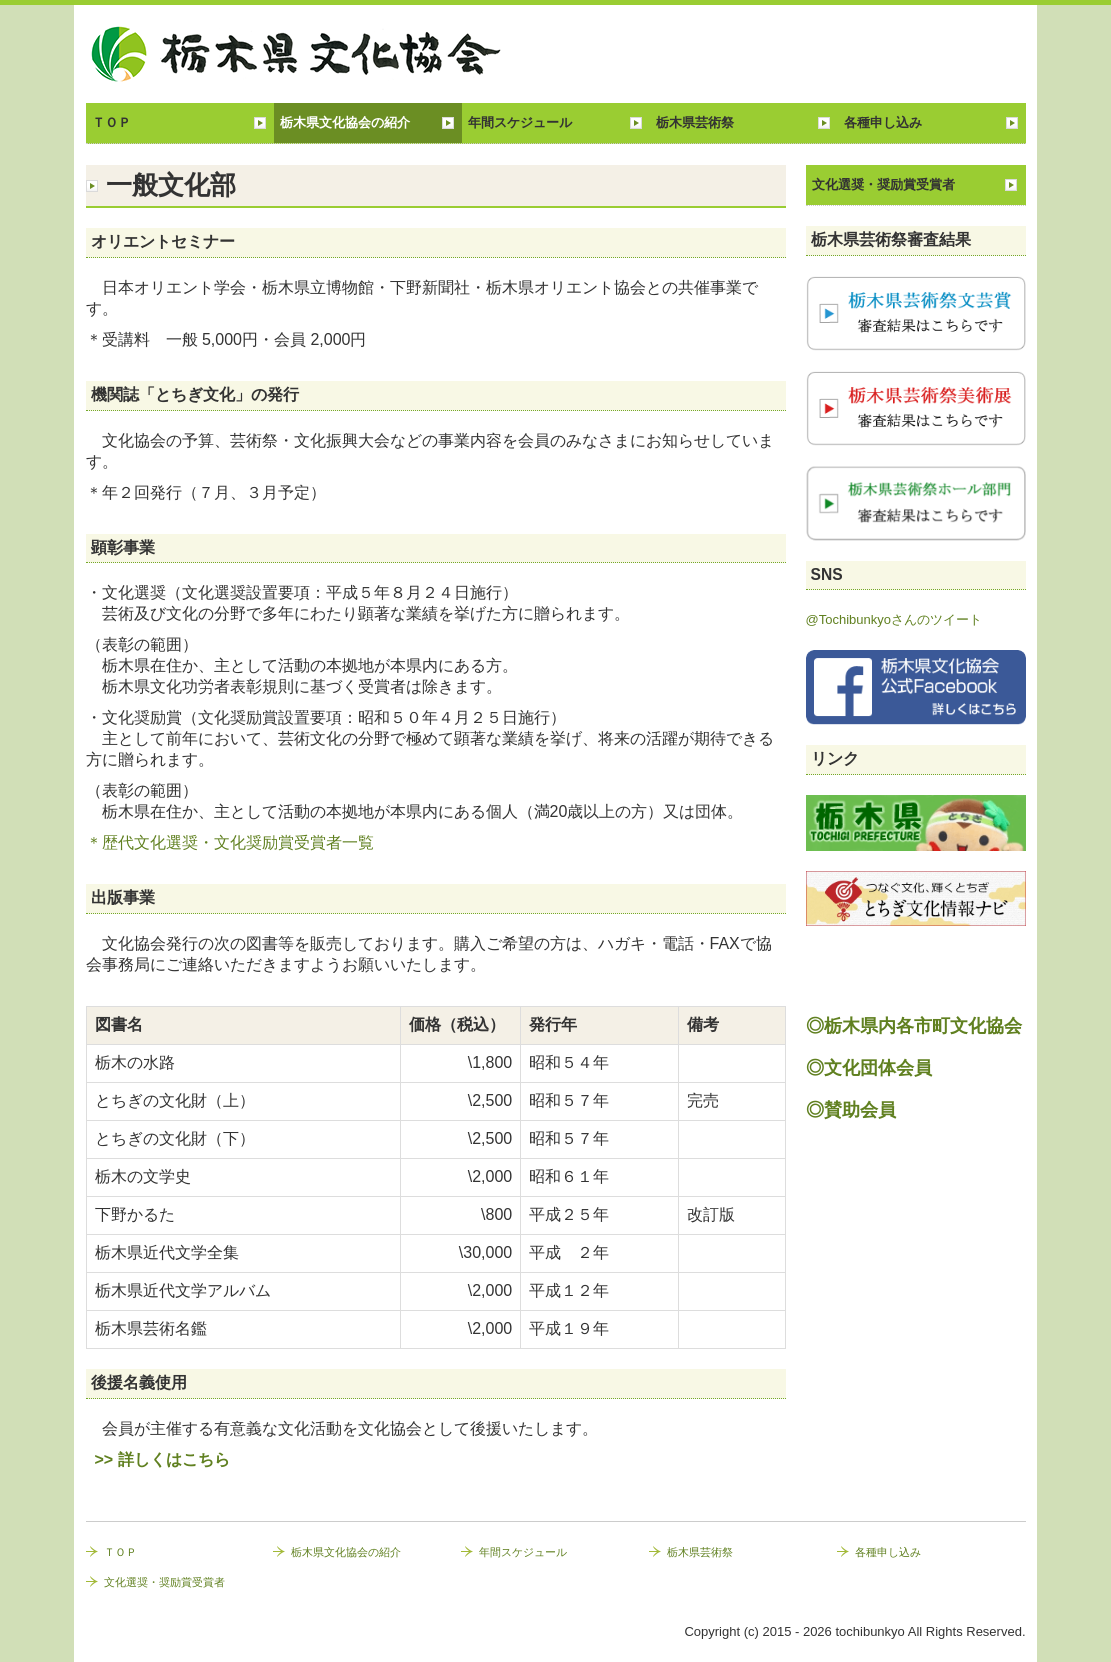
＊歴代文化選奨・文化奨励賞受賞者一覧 (230, 842)
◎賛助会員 (851, 1110)
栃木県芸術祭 (695, 122)
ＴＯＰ (111, 122)
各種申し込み (883, 122)
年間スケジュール (520, 122)
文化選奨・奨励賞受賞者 (883, 184)
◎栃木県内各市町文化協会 (914, 1026)
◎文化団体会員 (869, 1068)
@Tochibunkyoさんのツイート (894, 619)
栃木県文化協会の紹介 (345, 122)
